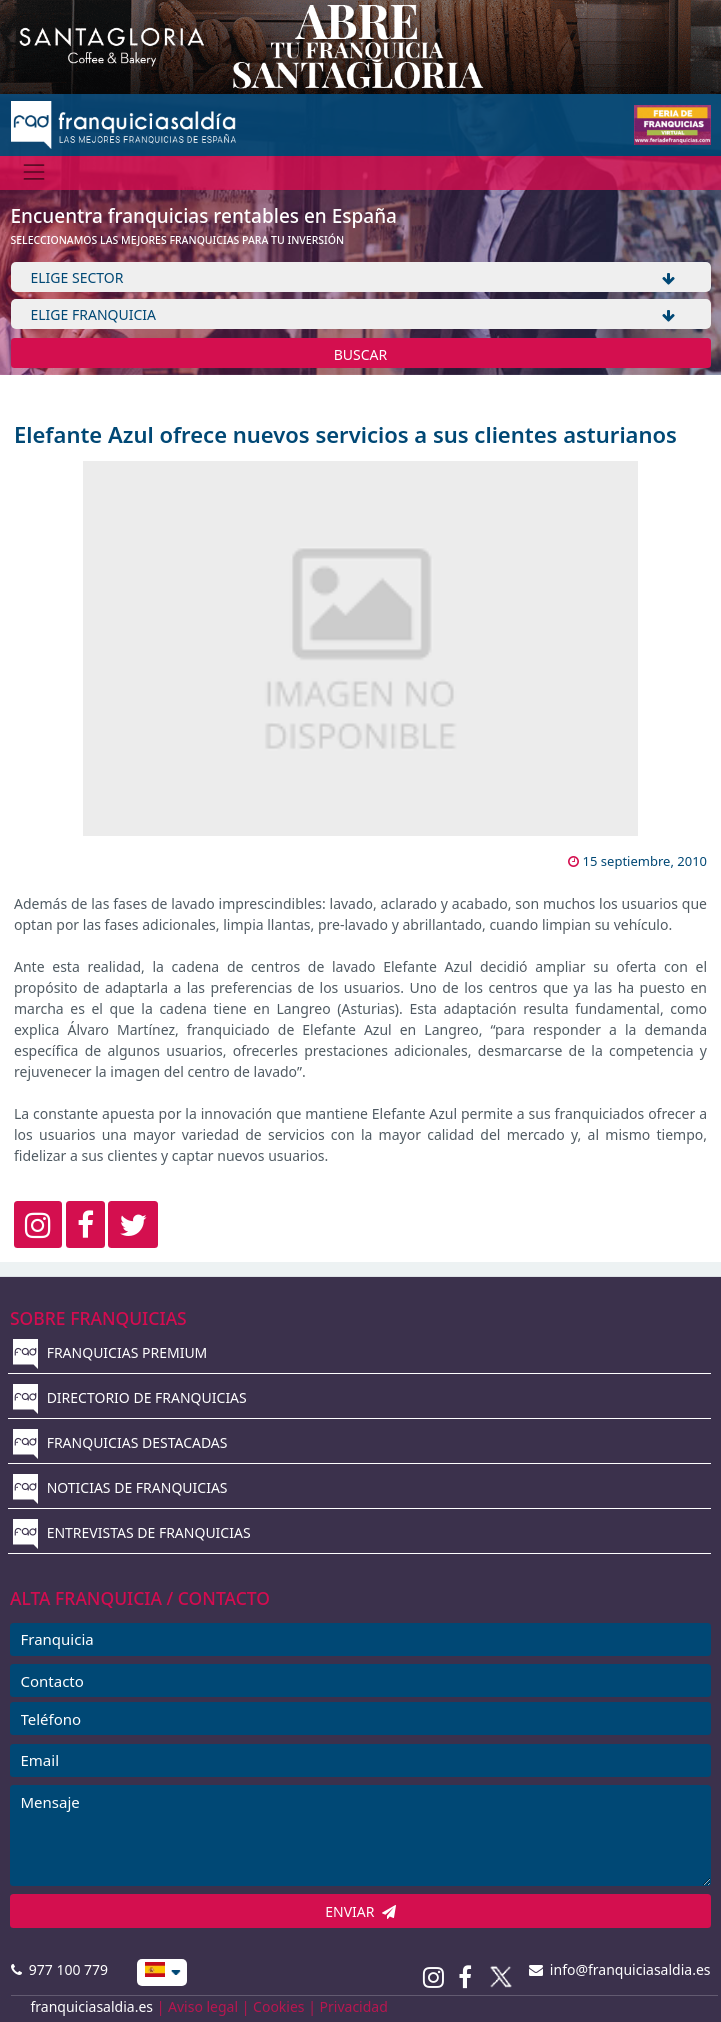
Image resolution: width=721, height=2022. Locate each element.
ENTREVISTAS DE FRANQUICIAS (132, 1532)
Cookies (278, 2006)
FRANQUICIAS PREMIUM (110, 1352)
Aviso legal (203, 2006)
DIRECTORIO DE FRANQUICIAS (130, 1397)
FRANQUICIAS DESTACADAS (120, 1442)
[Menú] (34, 172)
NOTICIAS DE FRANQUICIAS (120, 1487)
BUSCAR (361, 354)
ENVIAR (360, 1911)
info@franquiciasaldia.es (620, 1969)
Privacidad (354, 2006)
